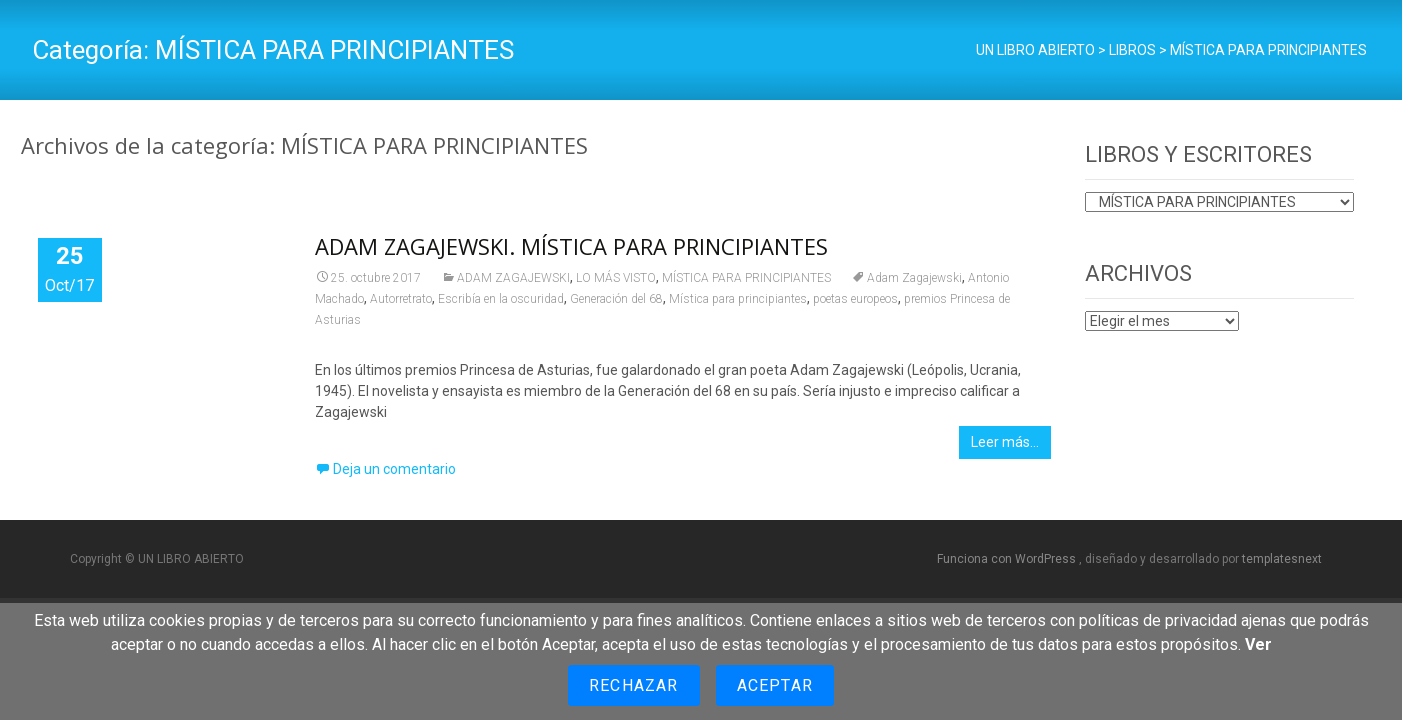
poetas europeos (855, 299)
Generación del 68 (616, 299)
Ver (1258, 644)
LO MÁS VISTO (616, 278)
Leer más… (1005, 442)
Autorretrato (401, 299)
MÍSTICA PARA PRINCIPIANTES (746, 278)
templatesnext (1282, 559)
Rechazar (634, 685)
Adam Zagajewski (914, 278)
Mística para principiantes (738, 299)
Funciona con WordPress (1008, 559)
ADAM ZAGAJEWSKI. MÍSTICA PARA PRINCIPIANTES (571, 246)
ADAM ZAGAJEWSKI (513, 278)
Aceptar (775, 685)
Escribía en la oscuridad (501, 299)
